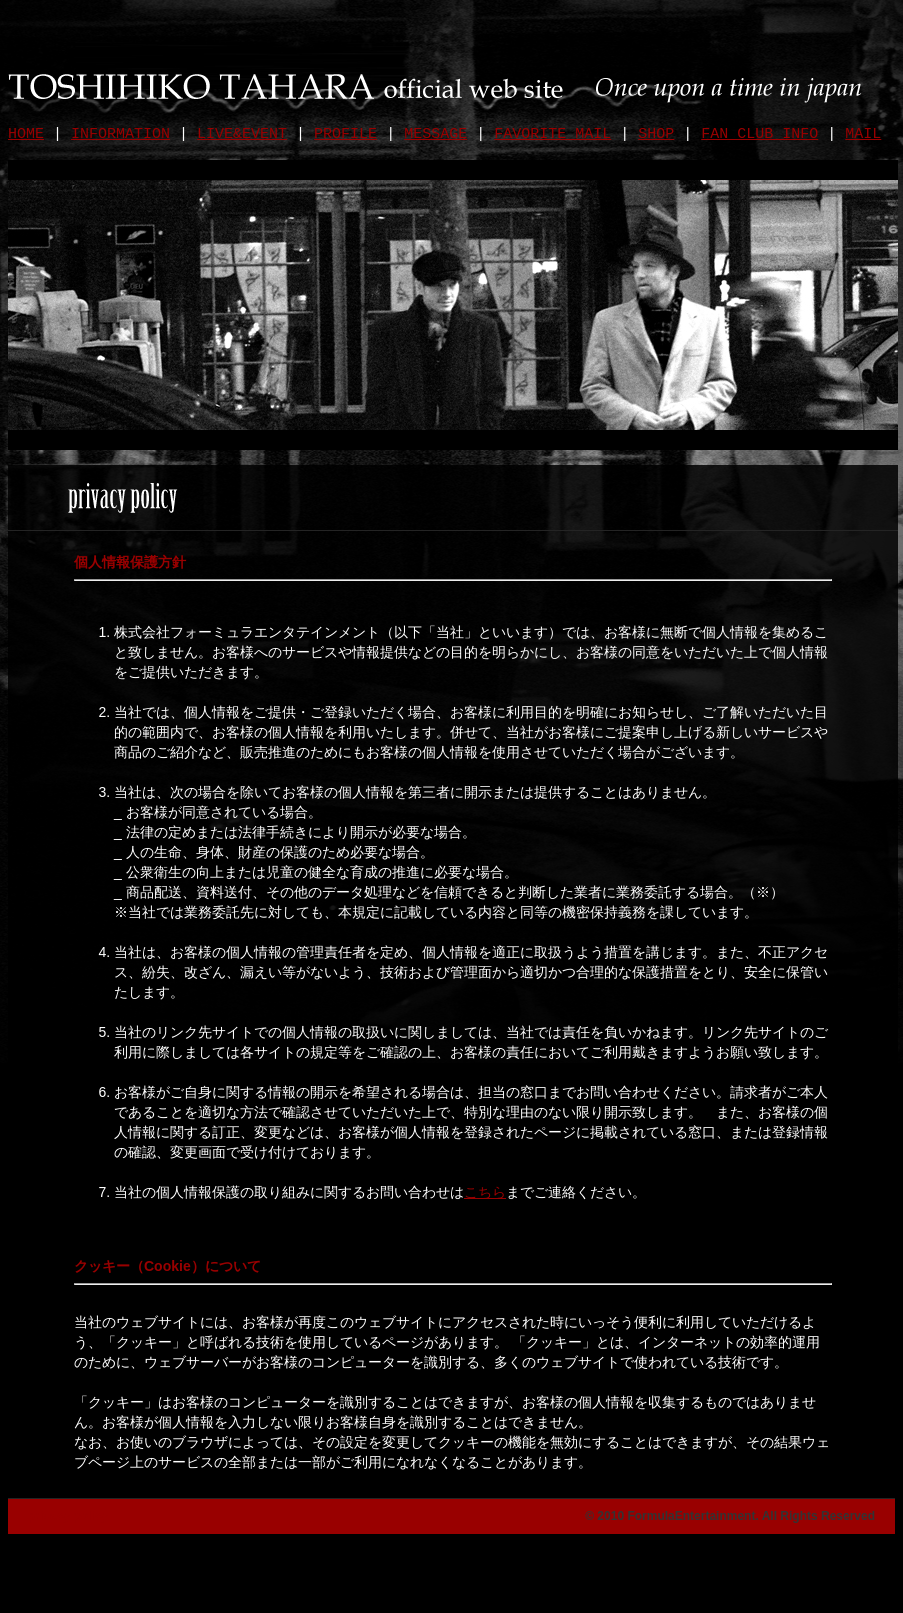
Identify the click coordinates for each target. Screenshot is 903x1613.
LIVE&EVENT (242, 134)
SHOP (656, 134)
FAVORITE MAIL (552, 134)
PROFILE (345, 134)
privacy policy (68, 1516)
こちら (485, 1192)
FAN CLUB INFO (759, 134)
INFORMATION (120, 134)
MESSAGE (435, 134)
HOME (26, 134)
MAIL (863, 134)
